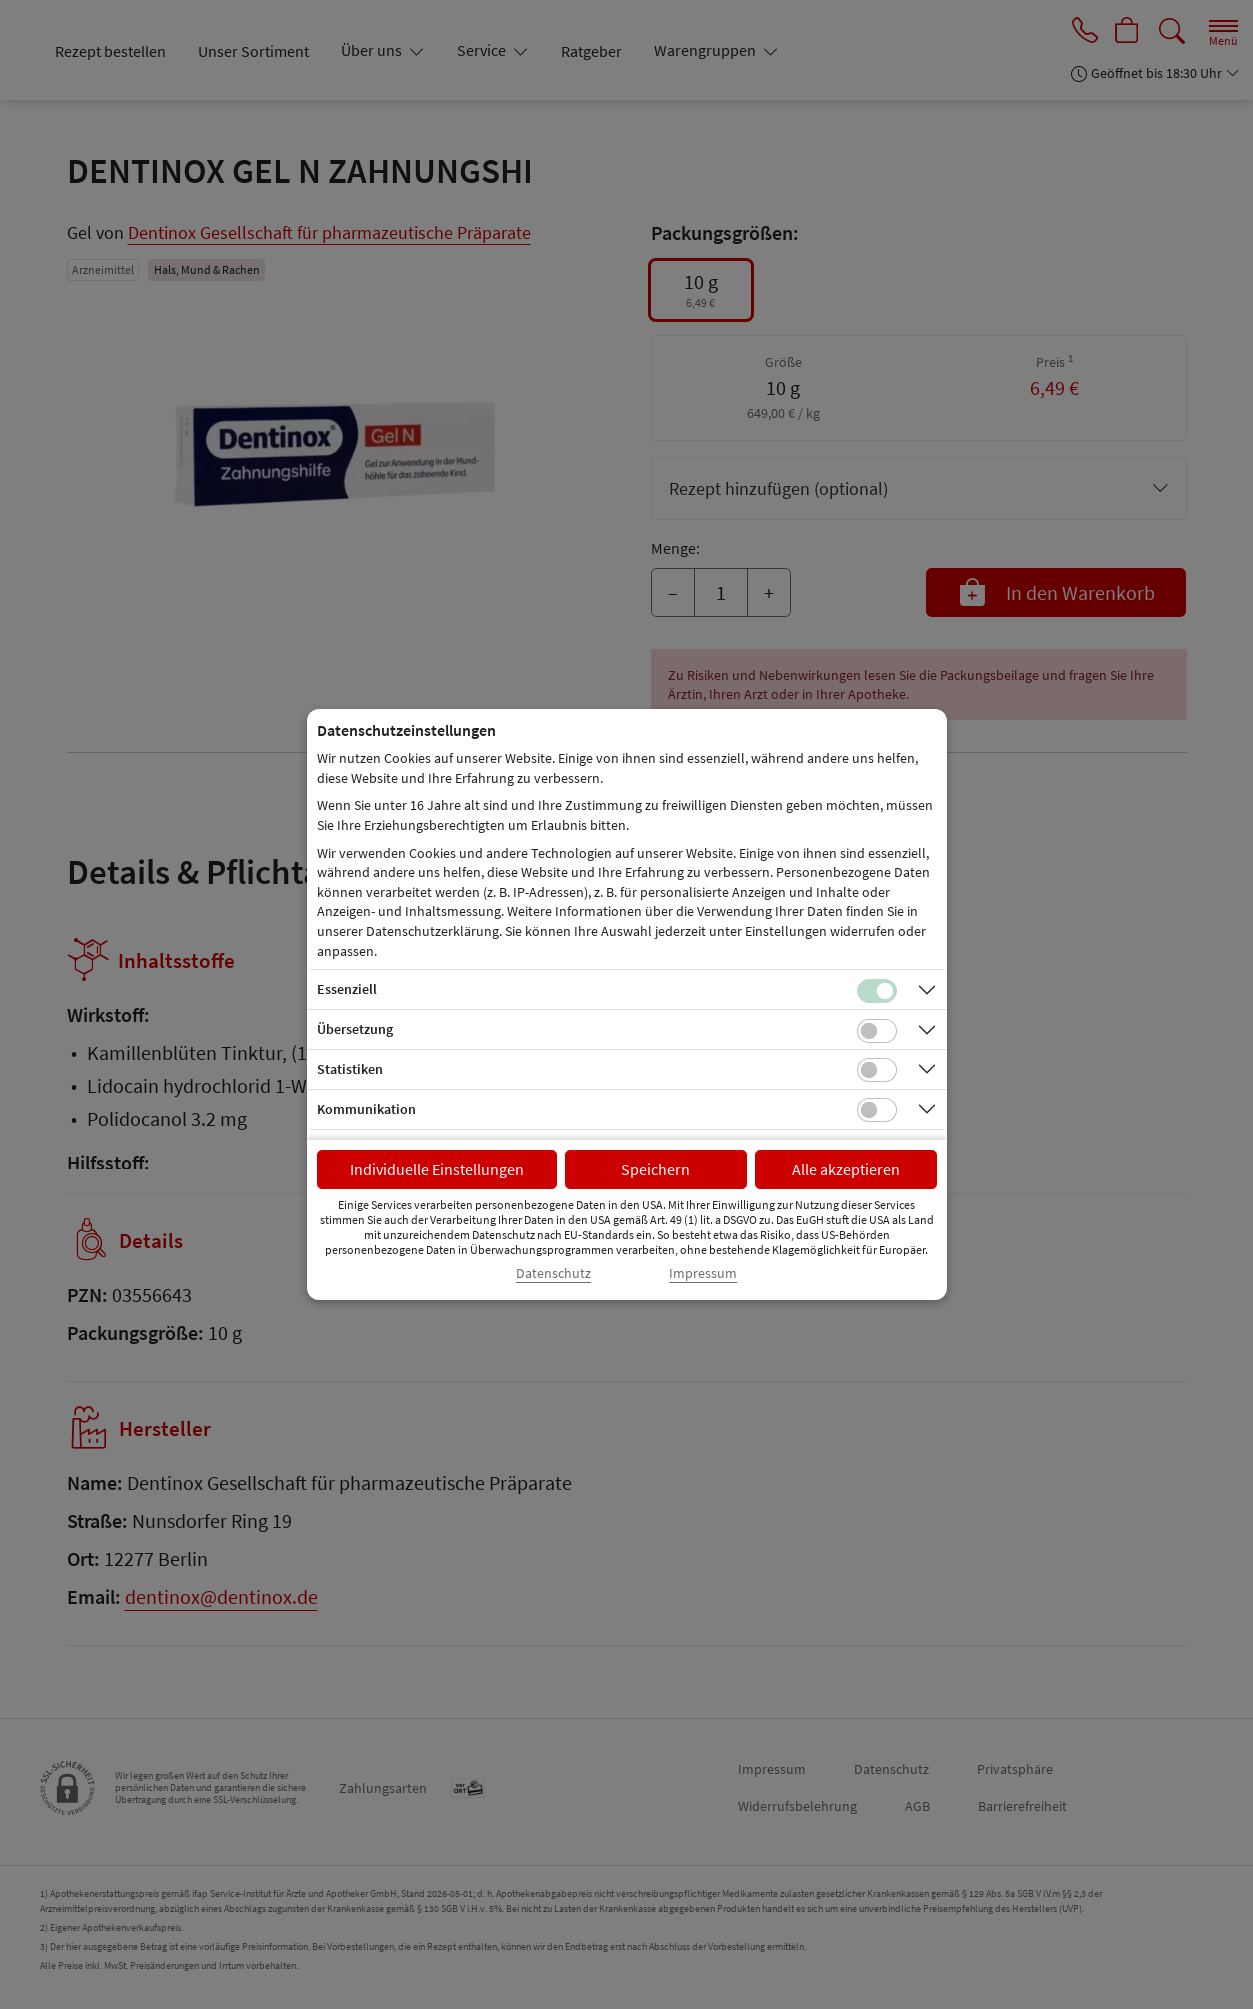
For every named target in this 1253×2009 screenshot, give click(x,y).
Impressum (703, 1273)
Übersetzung (355, 1029)
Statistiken (350, 1069)
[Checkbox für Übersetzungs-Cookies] (877, 1031)
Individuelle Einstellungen (437, 1169)
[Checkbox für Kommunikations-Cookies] (877, 1110)
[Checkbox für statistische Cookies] (877, 1070)
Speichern (655, 1169)
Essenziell (347, 989)
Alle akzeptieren (846, 1169)
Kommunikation (366, 1109)
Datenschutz (553, 1273)
